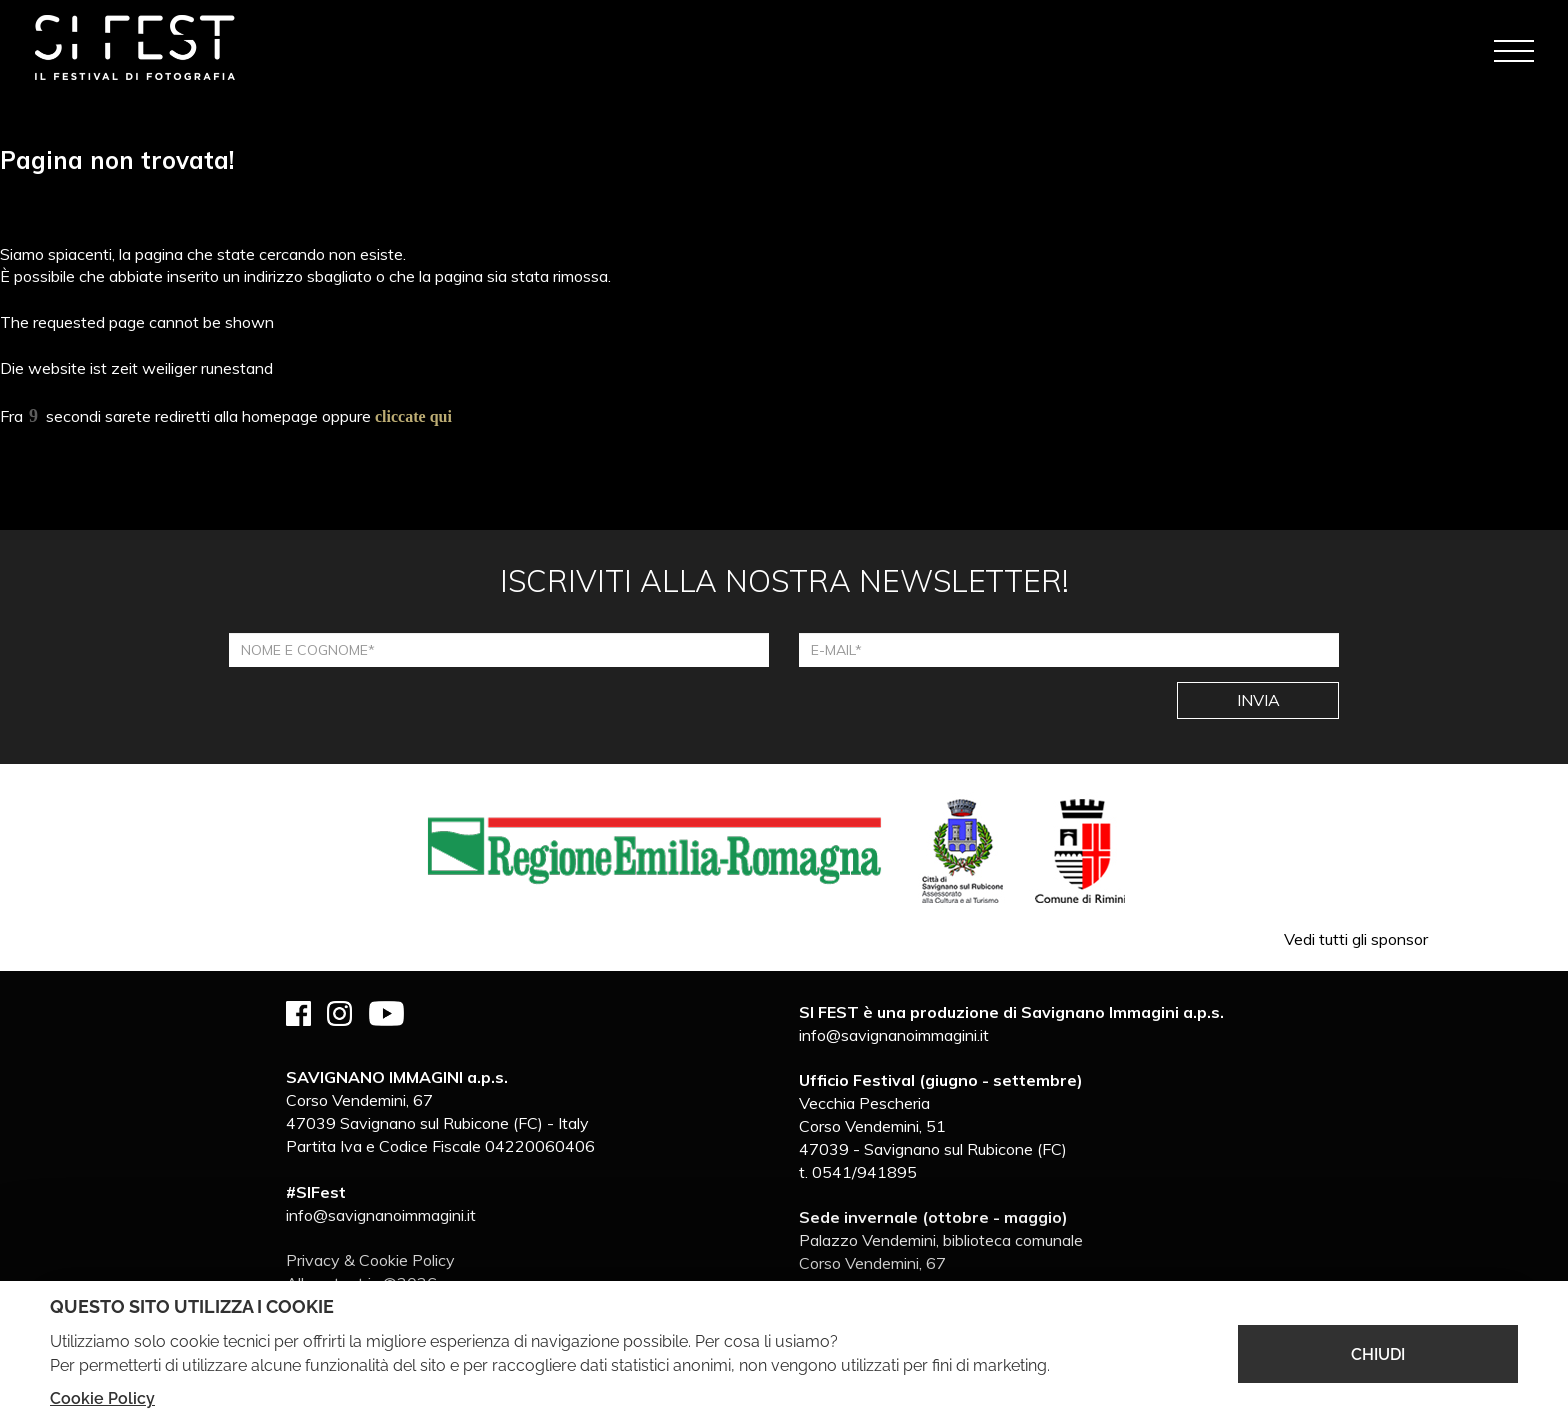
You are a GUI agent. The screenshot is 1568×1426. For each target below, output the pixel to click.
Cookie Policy (102, 1398)
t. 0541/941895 (858, 1172)
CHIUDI (1378, 1354)
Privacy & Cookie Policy (370, 1260)
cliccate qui (413, 416)
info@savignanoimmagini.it (381, 1215)
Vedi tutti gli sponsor (1356, 939)
